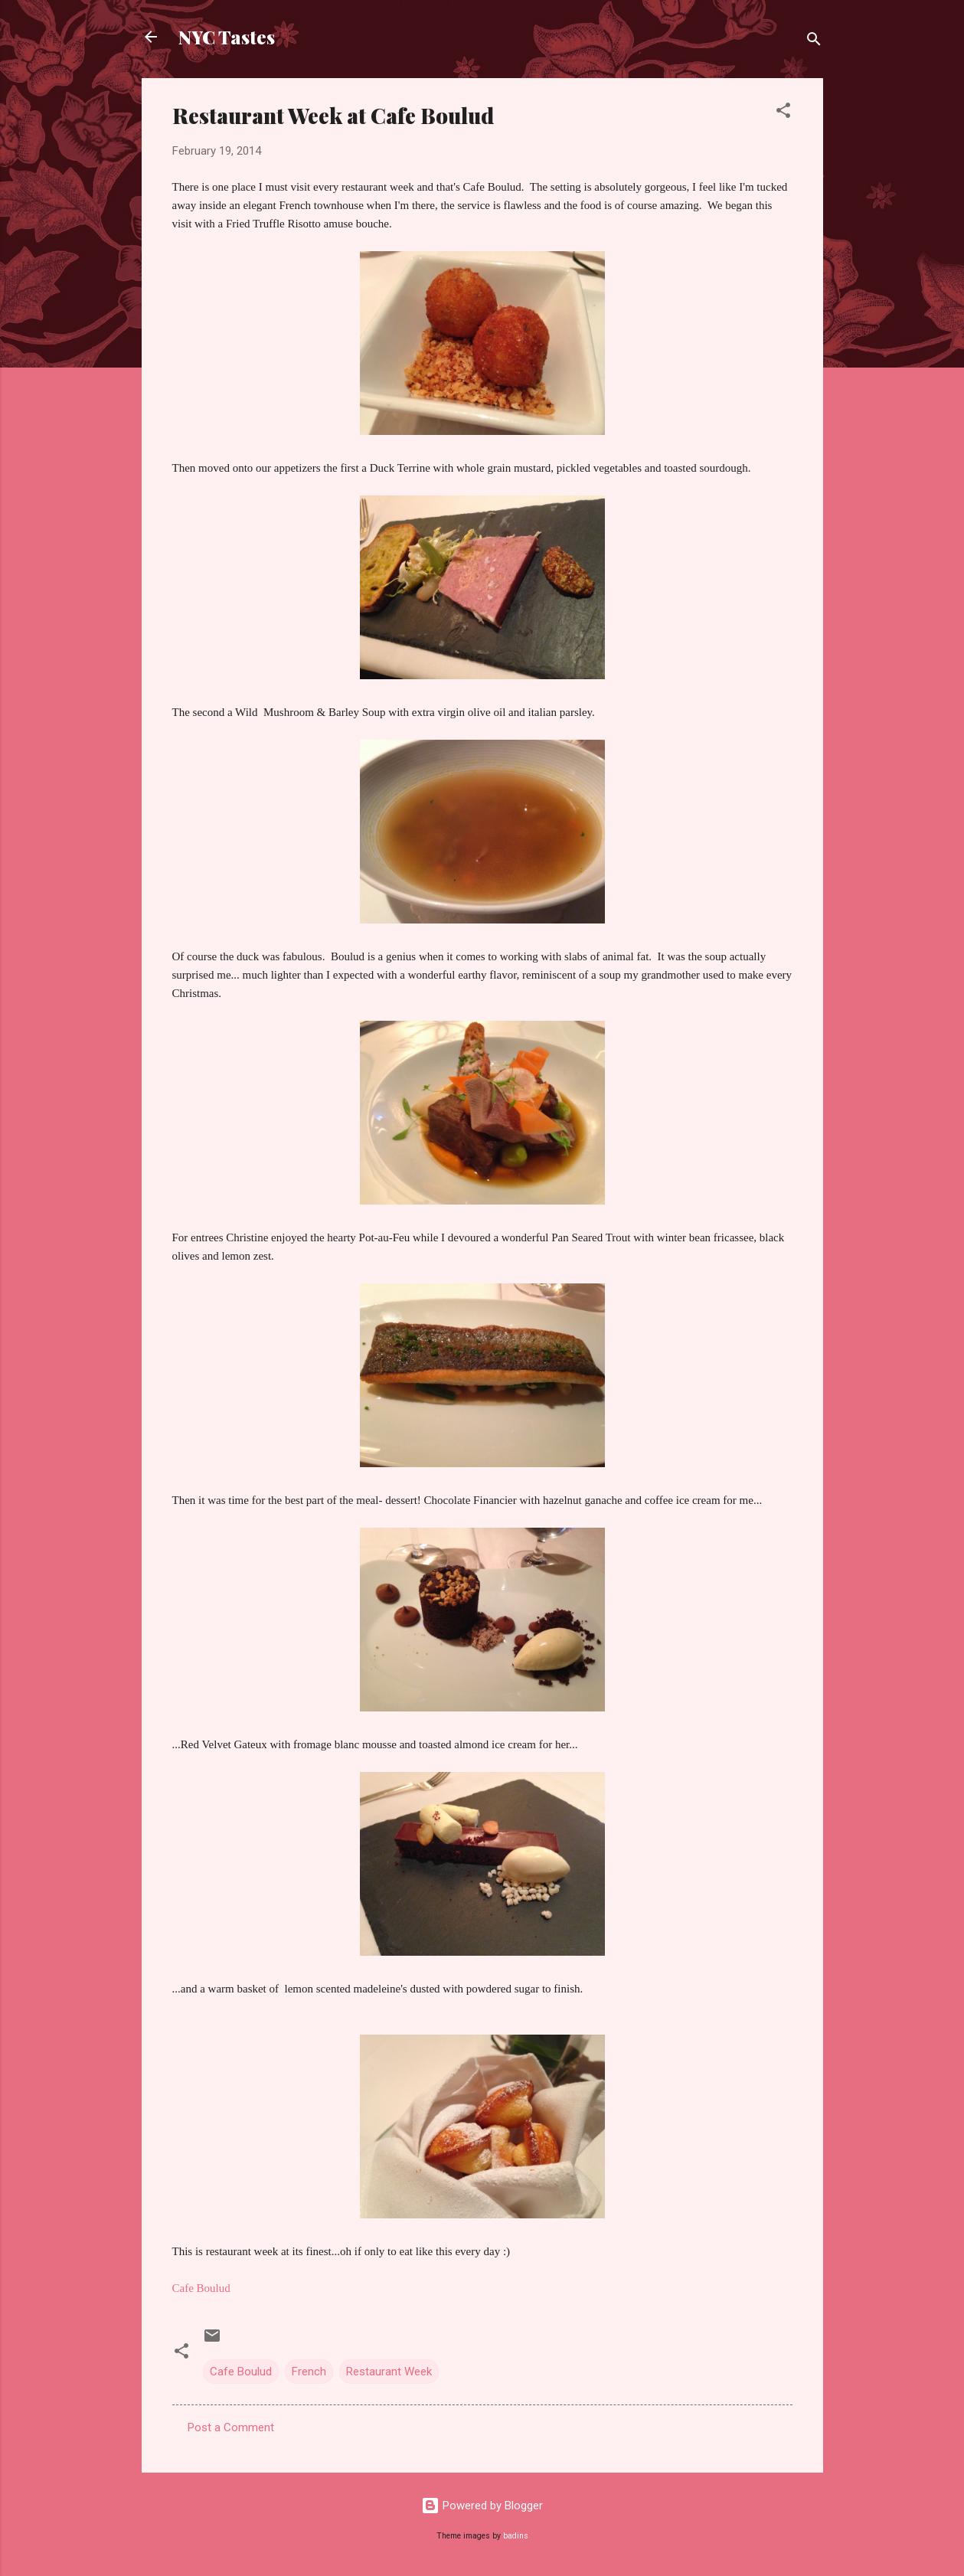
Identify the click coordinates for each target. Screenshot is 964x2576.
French (309, 2371)
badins (515, 2536)
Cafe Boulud (241, 2371)
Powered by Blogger (482, 2505)
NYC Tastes (226, 37)
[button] (783, 113)
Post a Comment (231, 2427)
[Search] (814, 41)
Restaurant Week (389, 2371)
